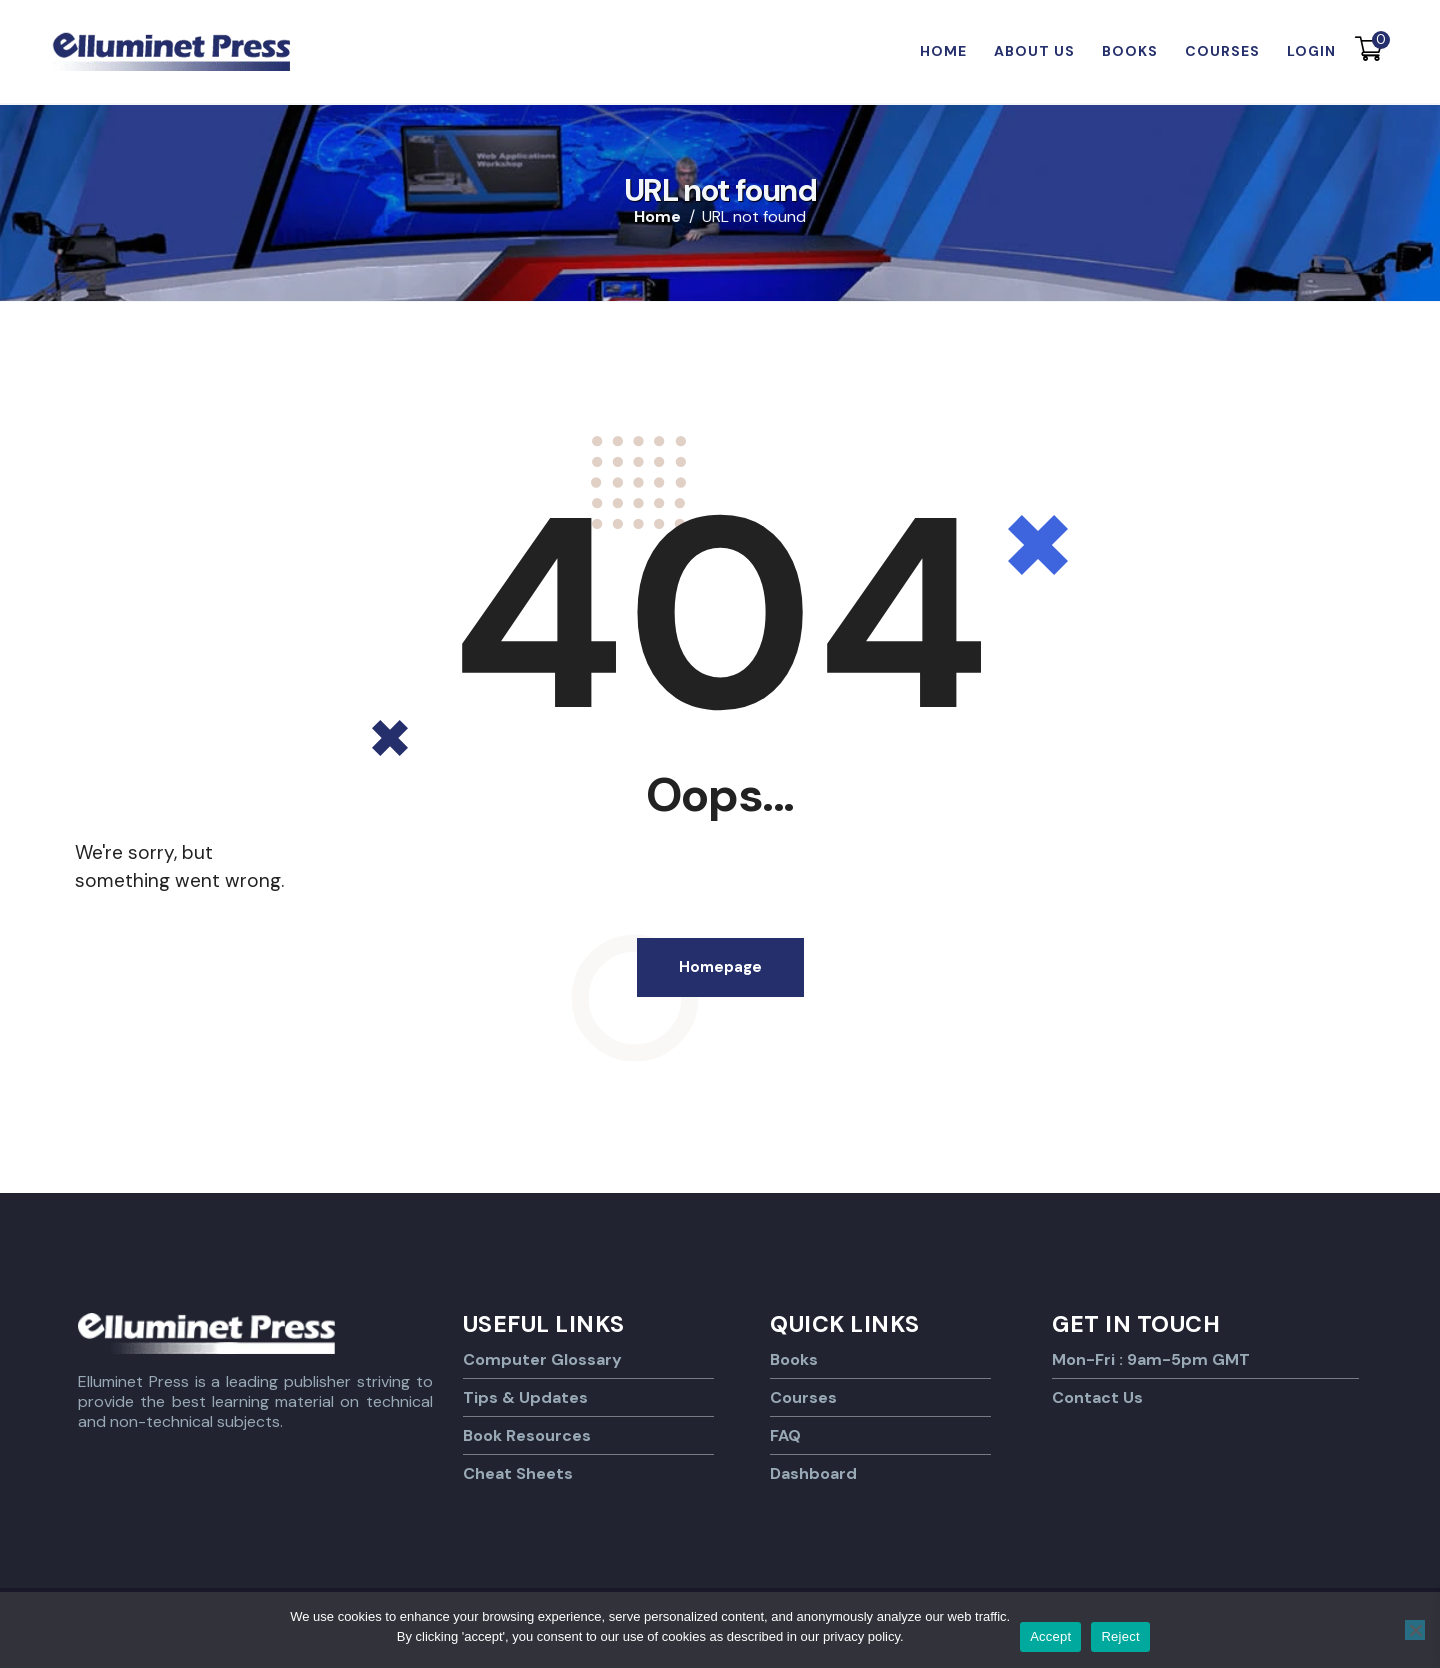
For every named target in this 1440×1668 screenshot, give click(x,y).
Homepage (720, 967)
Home (657, 217)
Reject (1120, 1636)
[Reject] (1415, 1630)
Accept (1050, 1636)
